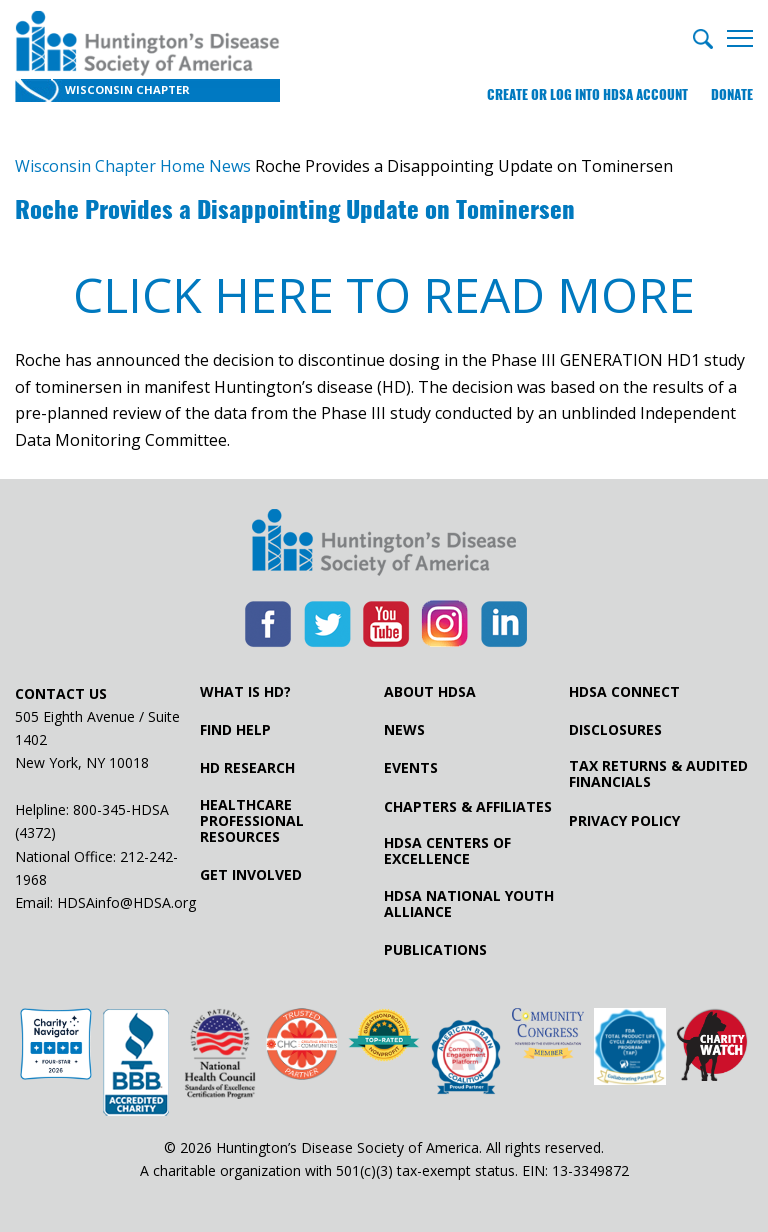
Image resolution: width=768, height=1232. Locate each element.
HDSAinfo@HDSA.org (126, 902)
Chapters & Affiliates (468, 807)
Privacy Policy (624, 821)
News (404, 730)
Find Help (235, 730)
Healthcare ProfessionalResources (252, 821)
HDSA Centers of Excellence (447, 851)
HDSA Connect (624, 692)
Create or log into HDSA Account (587, 94)
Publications (435, 950)
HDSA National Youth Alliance (469, 904)
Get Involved (251, 875)
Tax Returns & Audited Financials (658, 774)
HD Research (247, 768)
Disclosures (615, 730)
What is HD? (245, 692)
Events (411, 768)
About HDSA (430, 692)
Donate (732, 94)
